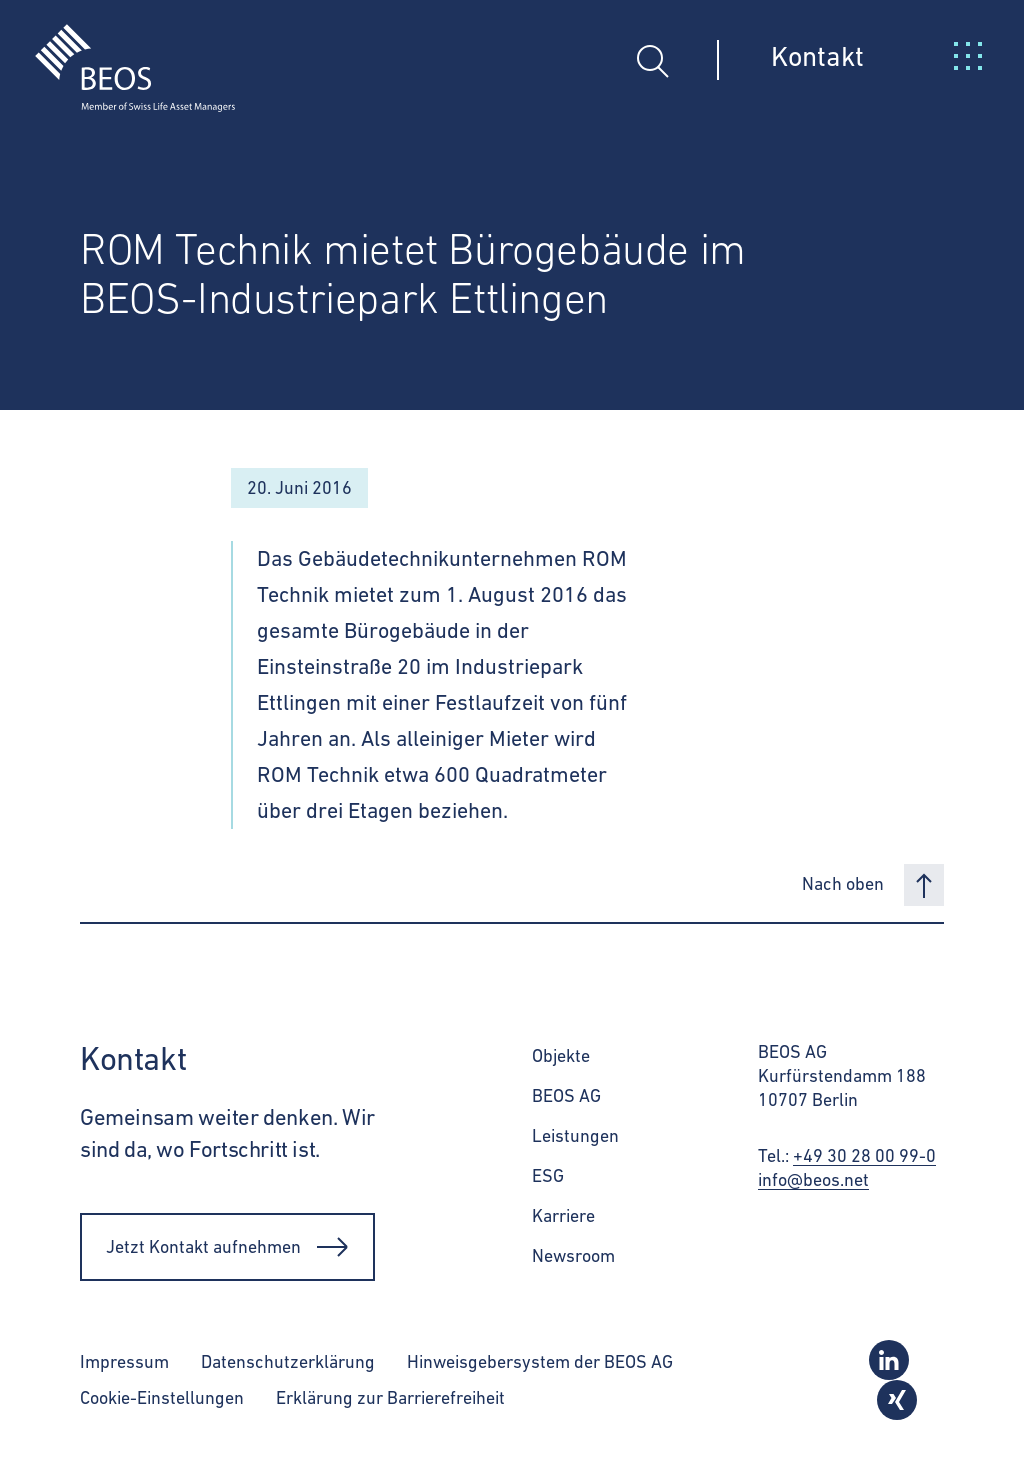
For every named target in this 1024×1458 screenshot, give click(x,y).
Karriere (563, 1215)
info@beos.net (813, 1179)
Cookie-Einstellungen (162, 1397)
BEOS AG (566, 1095)
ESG (548, 1175)
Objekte (561, 1055)
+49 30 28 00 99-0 (864, 1155)
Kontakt (817, 56)
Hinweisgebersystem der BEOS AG (540, 1361)
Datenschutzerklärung (288, 1361)
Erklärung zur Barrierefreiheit (390, 1397)
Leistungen (575, 1135)
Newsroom (573, 1255)
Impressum (124, 1361)
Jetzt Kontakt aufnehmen (227, 1247)
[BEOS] (117, 53)
